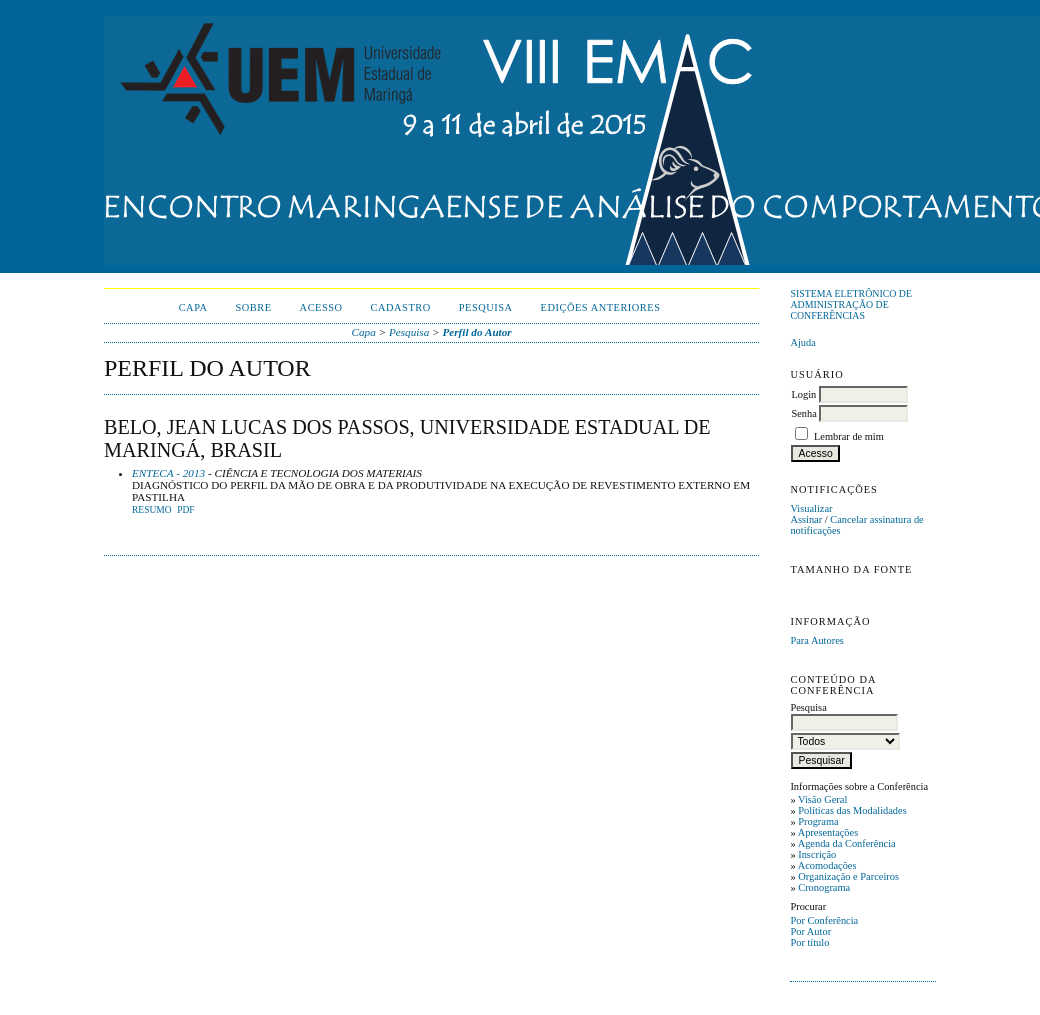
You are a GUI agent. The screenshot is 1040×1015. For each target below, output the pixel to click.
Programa (818, 821)
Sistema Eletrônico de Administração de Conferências (851, 304)
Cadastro (401, 307)
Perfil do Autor (476, 332)
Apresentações (828, 832)
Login (803, 394)
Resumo (152, 510)
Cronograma (824, 887)
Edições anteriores (601, 307)
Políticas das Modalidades (852, 810)
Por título (809, 942)
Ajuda (802, 342)
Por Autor (810, 931)
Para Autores (816, 640)
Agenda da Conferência (847, 843)
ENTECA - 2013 (168, 473)
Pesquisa (486, 307)
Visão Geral (822, 799)
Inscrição (817, 854)
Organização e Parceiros (848, 876)
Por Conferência (824, 920)
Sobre (254, 307)
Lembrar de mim (849, 436)
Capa (193, 307)
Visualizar (811, 508)
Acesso (321, 307)
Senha (803, 413)
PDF (185, 510)
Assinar (806, 519)
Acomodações (827, 865)
